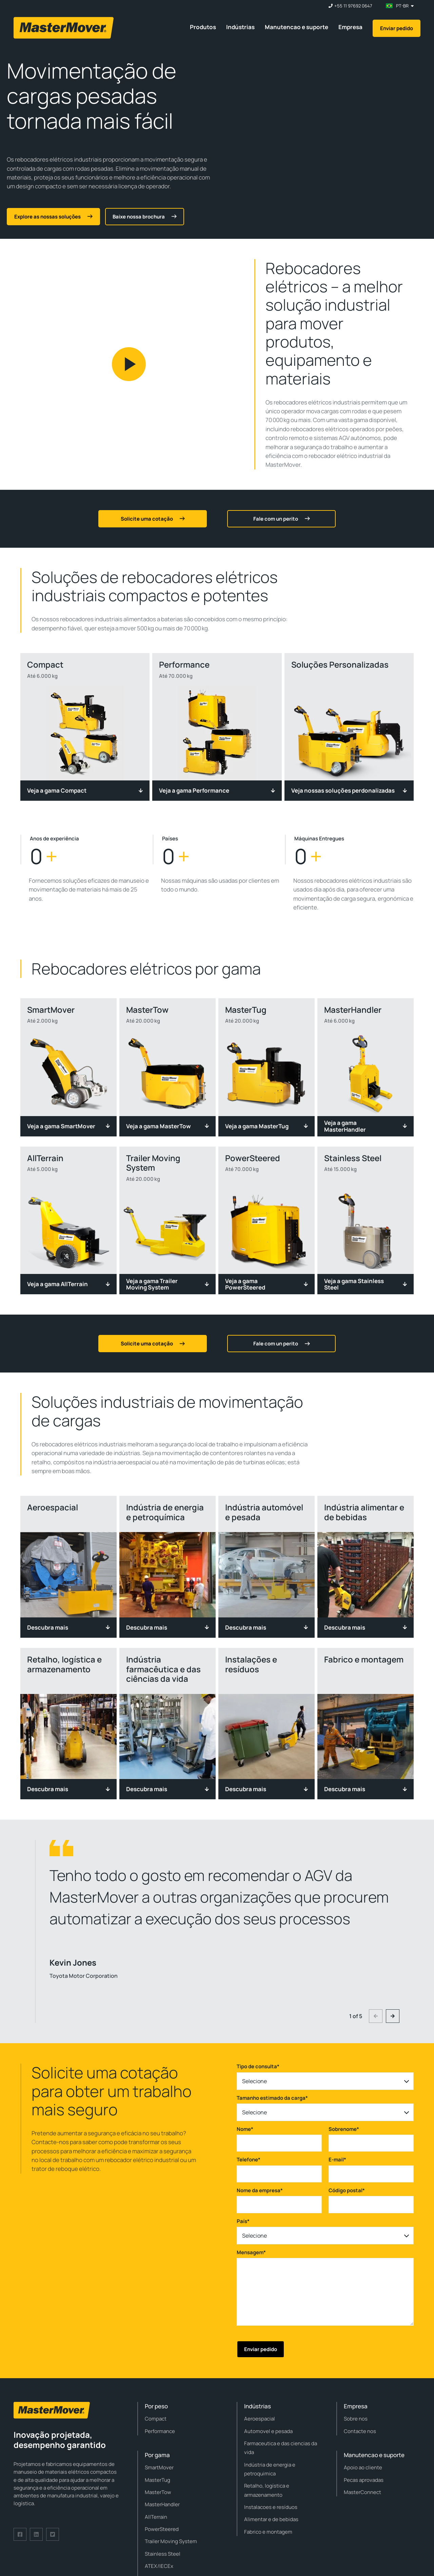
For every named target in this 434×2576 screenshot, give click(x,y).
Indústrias (240, 27)
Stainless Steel (162, 2553)
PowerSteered (162, 2529)
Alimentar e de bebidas (271, 2519)
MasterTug (157, 2480)
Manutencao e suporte (296, 27)
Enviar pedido (396, 28)
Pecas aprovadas (363, 2480)
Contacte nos (360, 2431)
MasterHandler (162, 2504)
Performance (160, 2431)
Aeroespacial (259, 2418)
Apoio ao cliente (363, 2467)
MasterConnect (362, 2492)
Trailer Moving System (171, 2541)
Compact (155, 2418)
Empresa (350, 27)
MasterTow (158, 2492)
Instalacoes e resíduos (270, 2507)
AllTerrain (156, 2516)
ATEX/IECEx (159, 2566)
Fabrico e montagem (268, 2531)
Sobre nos (356, 2418)
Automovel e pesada (268, 2431)
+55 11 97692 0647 (353, 5)
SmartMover (159, 2467)
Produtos (203, 27)
